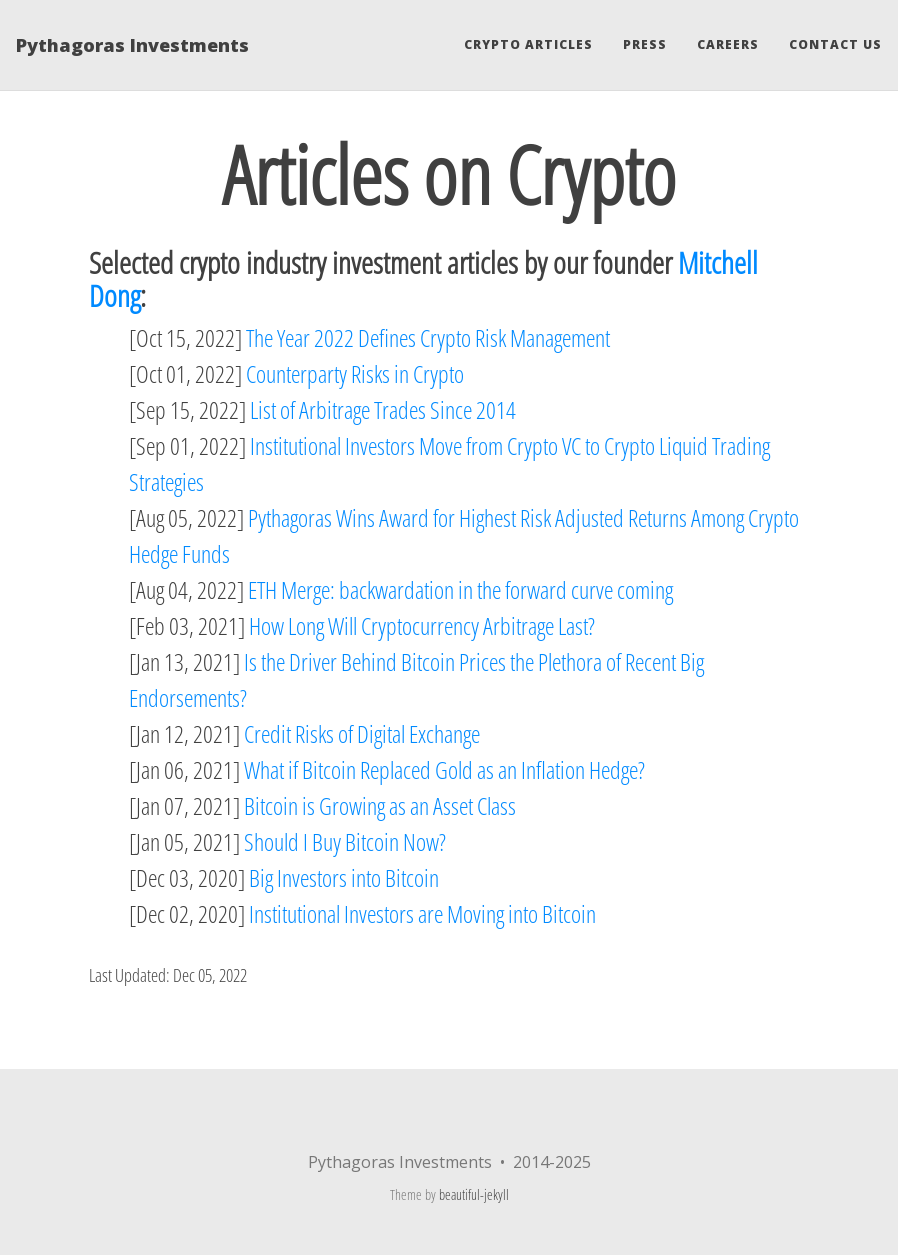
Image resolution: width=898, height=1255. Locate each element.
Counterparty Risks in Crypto (355, 373)
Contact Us (835, 44)
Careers (728, 44)
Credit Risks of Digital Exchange (362, 733)
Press (645, 44)
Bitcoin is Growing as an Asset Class (380, 805)
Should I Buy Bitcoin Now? (345, 841)
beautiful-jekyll (474, 1194)
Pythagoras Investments (132, 45)
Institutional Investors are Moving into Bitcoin (422, 913)
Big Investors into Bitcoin (344, 877)
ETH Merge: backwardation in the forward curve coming (460, 589)
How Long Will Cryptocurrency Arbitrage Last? (422, 625)
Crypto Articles (528, 44)
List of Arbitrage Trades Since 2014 (383, 409)
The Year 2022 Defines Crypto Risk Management (428, 337)
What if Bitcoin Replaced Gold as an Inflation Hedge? (444, 769)
